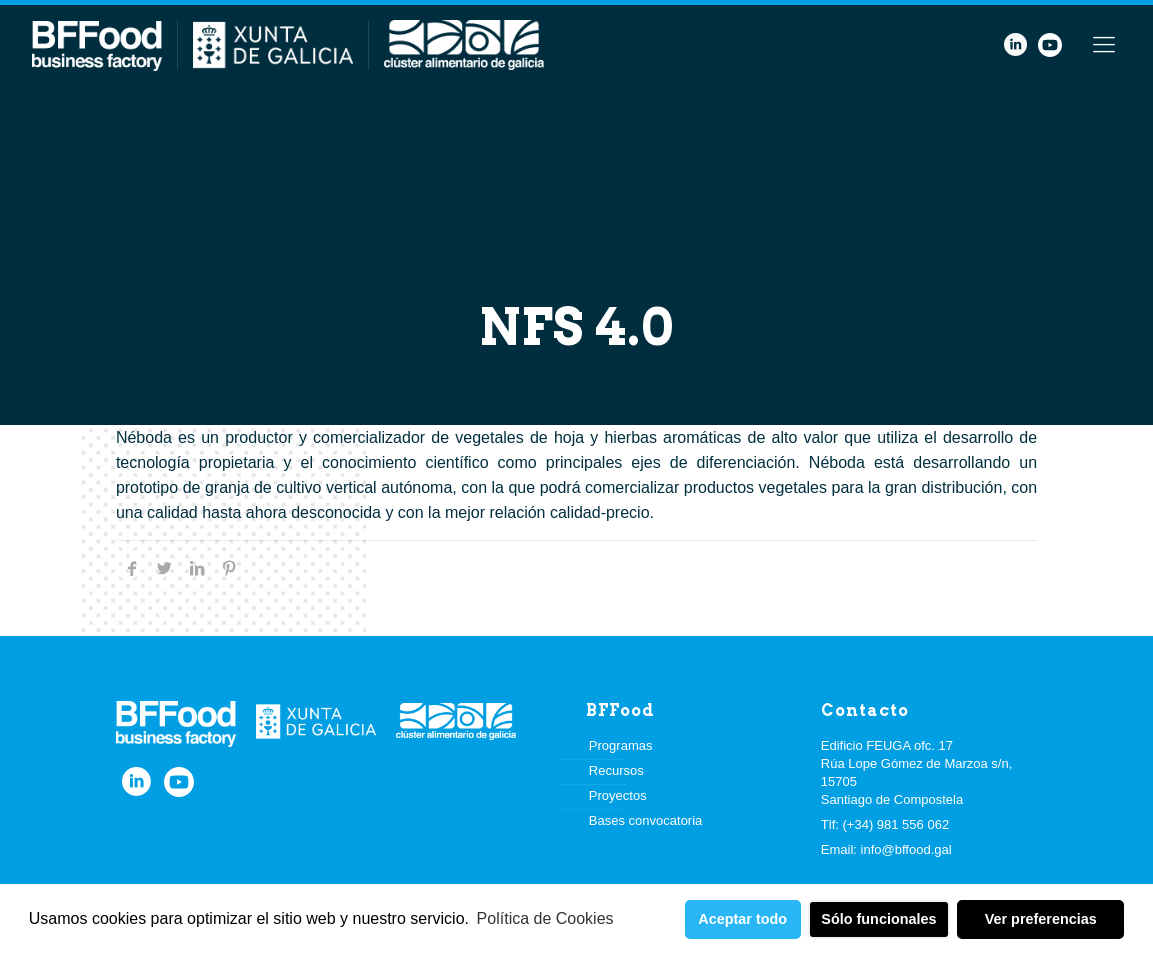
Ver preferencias (1041, 919)
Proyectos (618, 795)
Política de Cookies (545, 918)
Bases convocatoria (645, 820)
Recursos (616, 770)
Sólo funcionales (878, 919)
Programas (621, 745)
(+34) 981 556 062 (896, 824)
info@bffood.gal (906, 849)
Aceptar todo (742, 919)
